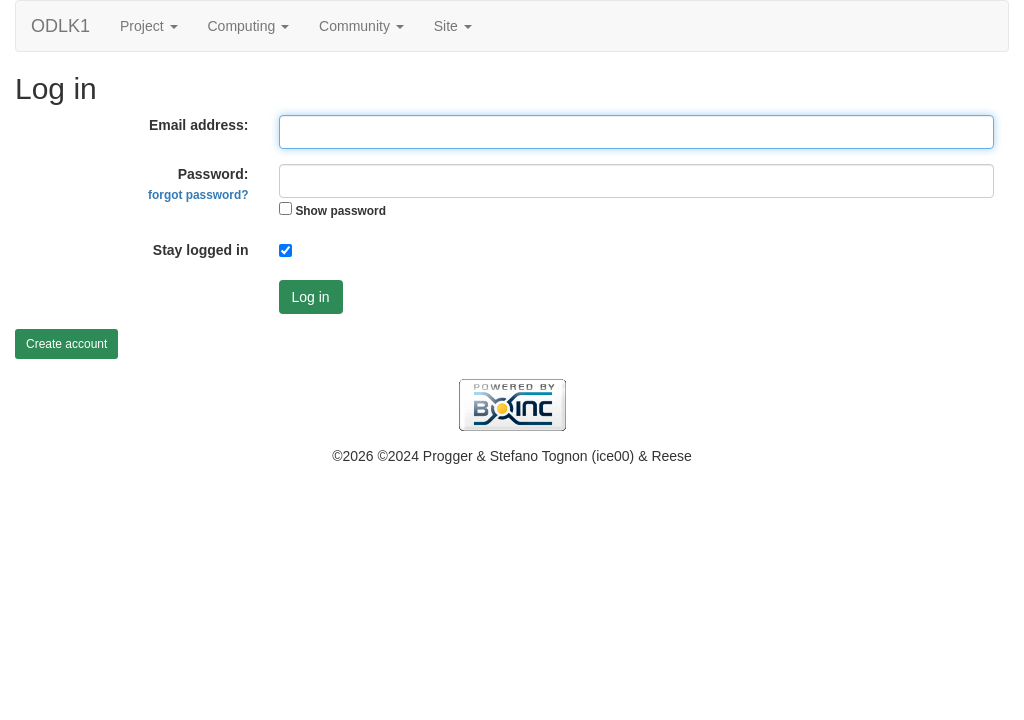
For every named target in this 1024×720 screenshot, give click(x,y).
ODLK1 (60, 26)
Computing (249, 26)
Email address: (199, 125)
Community (361, 26)
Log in (311, 297)
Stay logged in (201, 250)
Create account (66, 344)
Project (148, 26)
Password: (198, 184)
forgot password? (198, 195)
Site (453, 26)
